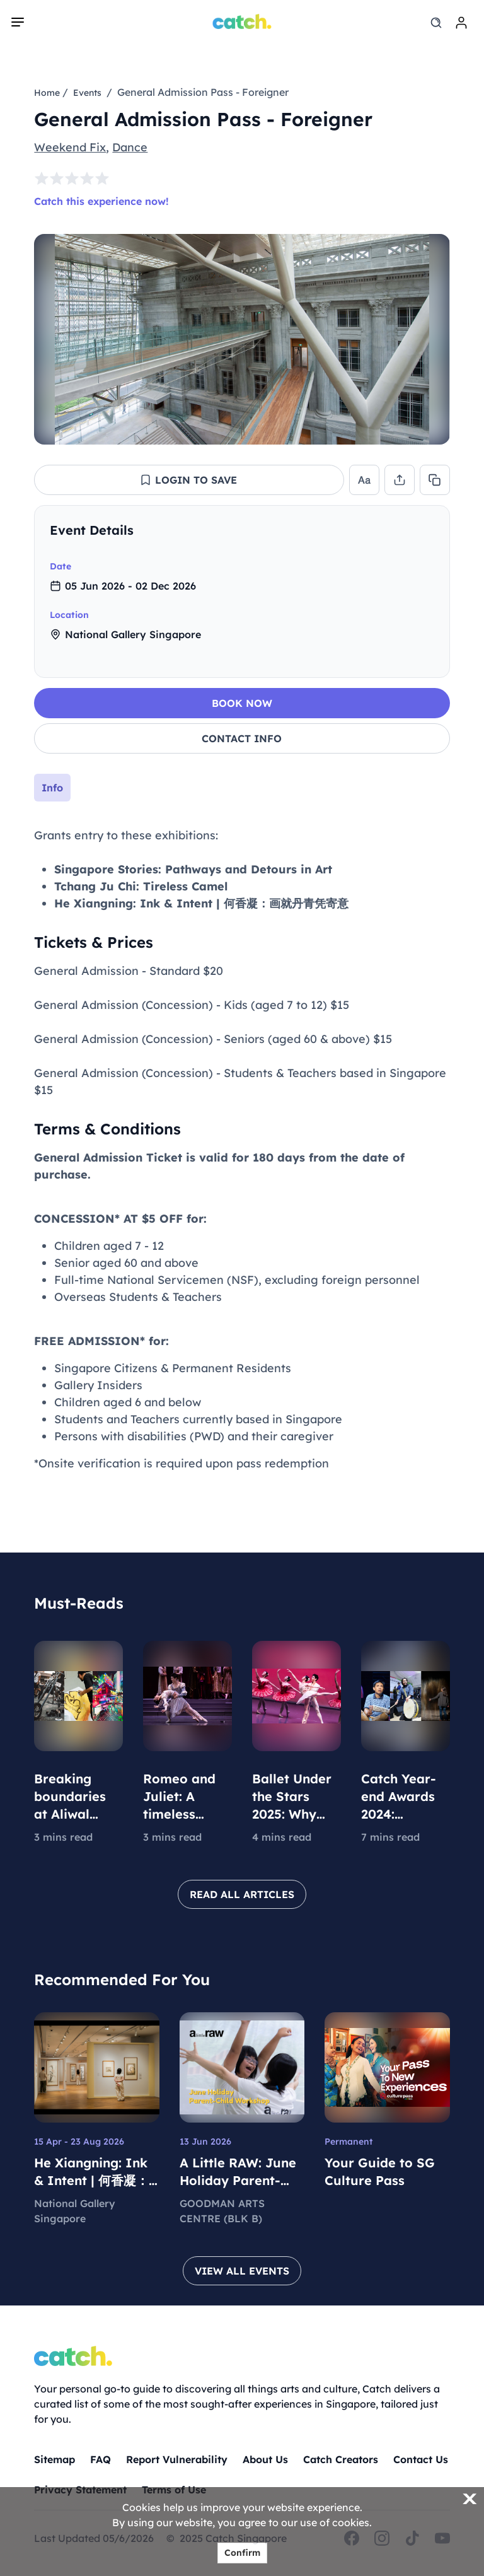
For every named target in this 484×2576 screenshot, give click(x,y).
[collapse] (429, 530)
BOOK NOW (242, 703)
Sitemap (54, 2459)
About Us (265, 2459)
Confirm (242, 2552)
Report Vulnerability (177, 2459)
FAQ (100, 2459)
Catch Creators (340, 2459)
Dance (129, 147)
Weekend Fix (70, 147)
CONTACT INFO (242, 738)
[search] (436, 22)
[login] (461, 22)
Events (87, 92)
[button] (188, 480)
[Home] (242, 21)
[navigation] (17, 22)
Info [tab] (52, 787)
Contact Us (420, 2459)
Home (47, 92)
